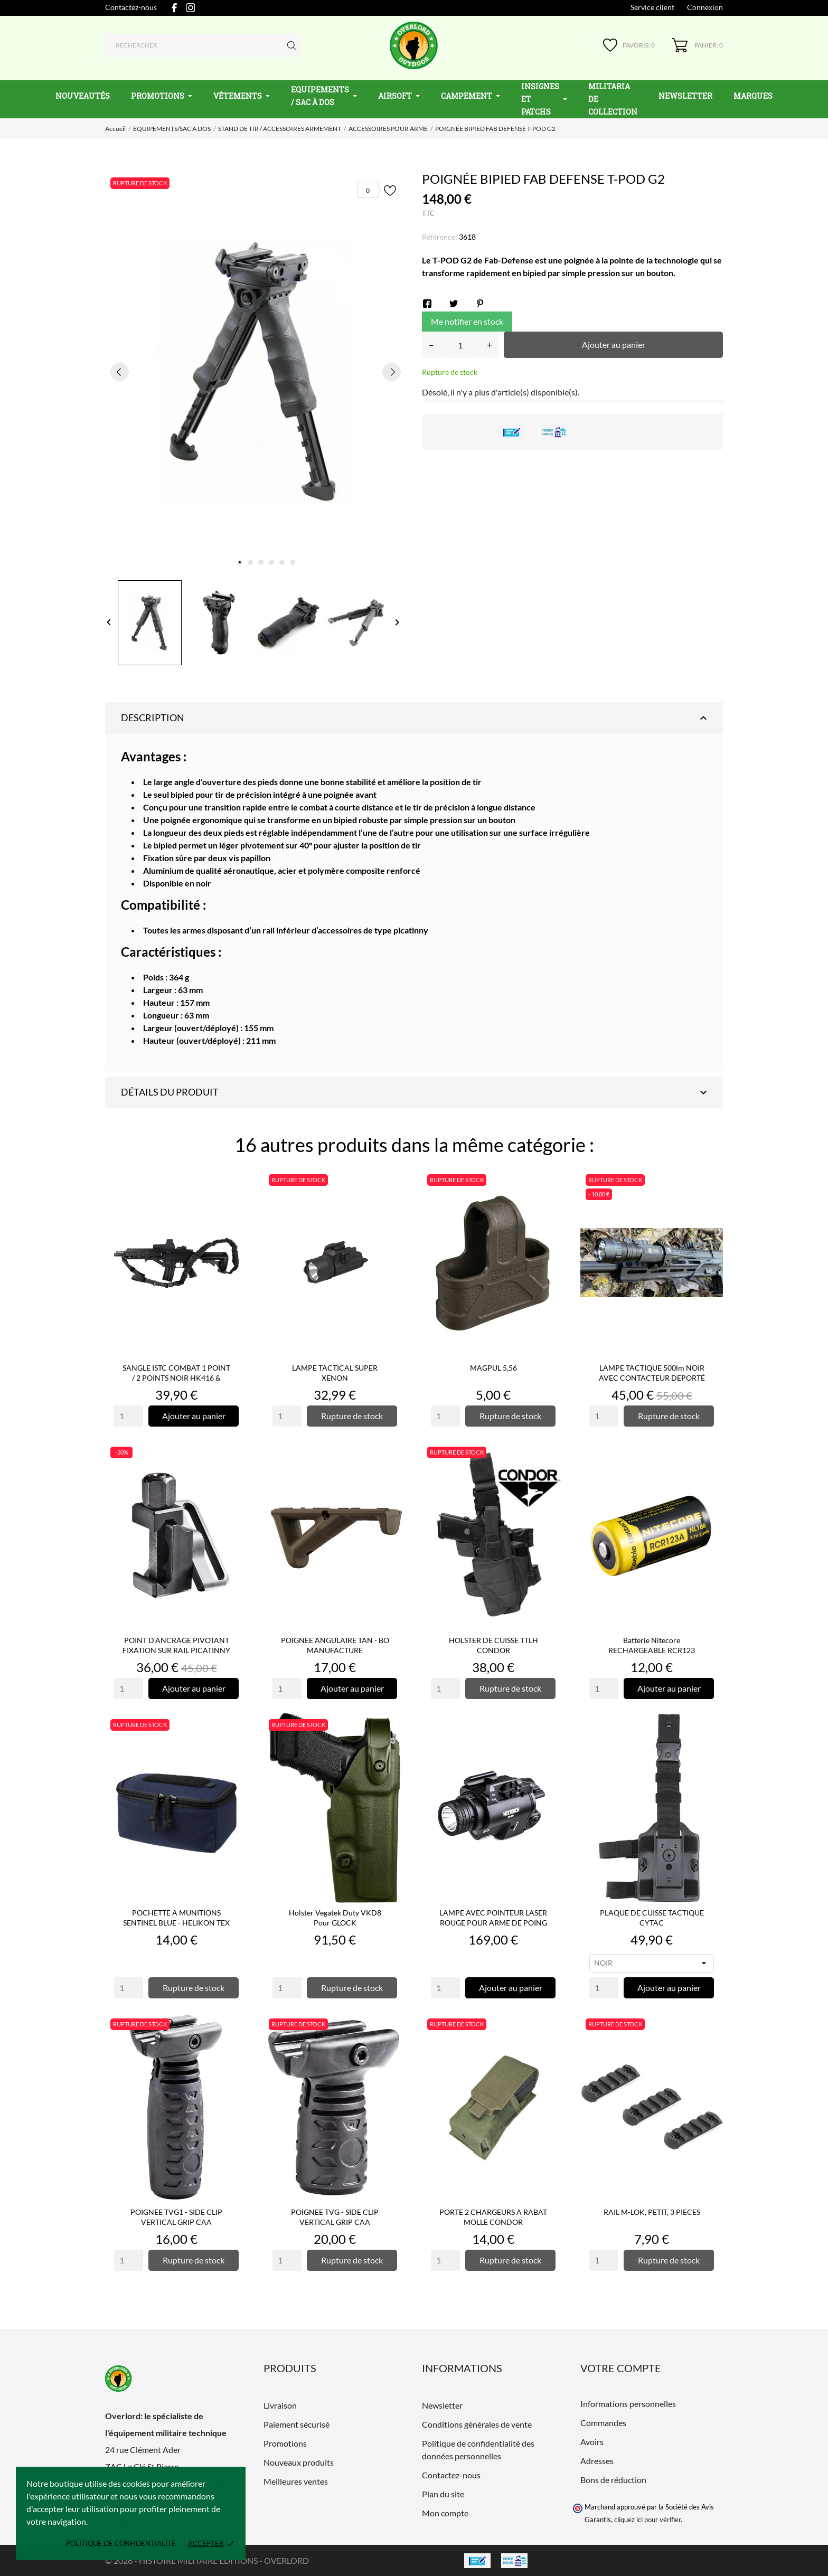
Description (415, 718)
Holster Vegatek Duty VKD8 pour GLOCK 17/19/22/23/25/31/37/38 (335, 1922)
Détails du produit (415, 1092)
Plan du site (443, 2494)
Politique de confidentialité (121, 2543)
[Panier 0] (697, 45)
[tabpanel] (255, 371)
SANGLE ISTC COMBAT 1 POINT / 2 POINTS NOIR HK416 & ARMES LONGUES (176, 1377)
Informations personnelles (628, 2404)
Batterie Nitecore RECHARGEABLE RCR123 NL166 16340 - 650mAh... (651, 1650)
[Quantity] (128, 1416)
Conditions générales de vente (477, 2424)
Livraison (280, 2405)
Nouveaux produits (299, 2462)
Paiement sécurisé (297, 2424)
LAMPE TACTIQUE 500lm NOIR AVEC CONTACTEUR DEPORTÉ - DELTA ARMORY (652, 1377)
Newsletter (442, 2405)
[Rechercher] (203, 45)
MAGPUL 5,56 (493, 1367)
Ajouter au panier (613, 344)
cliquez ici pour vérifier (647, 2520)
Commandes (603, 2423)
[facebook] (174, 7)
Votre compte (620, 2368)
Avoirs (592, 2442)
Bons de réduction (613, 2480)
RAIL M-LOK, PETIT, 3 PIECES (652, 2211)
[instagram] (190, 7)
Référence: (439, 236)
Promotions (285, 2443)
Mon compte (445, 2513)
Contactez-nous (131, 7)
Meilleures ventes (296, 2481)
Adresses (597, 2461)
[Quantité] (460, 345)
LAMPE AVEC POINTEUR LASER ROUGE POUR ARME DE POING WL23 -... (493, 1922)
